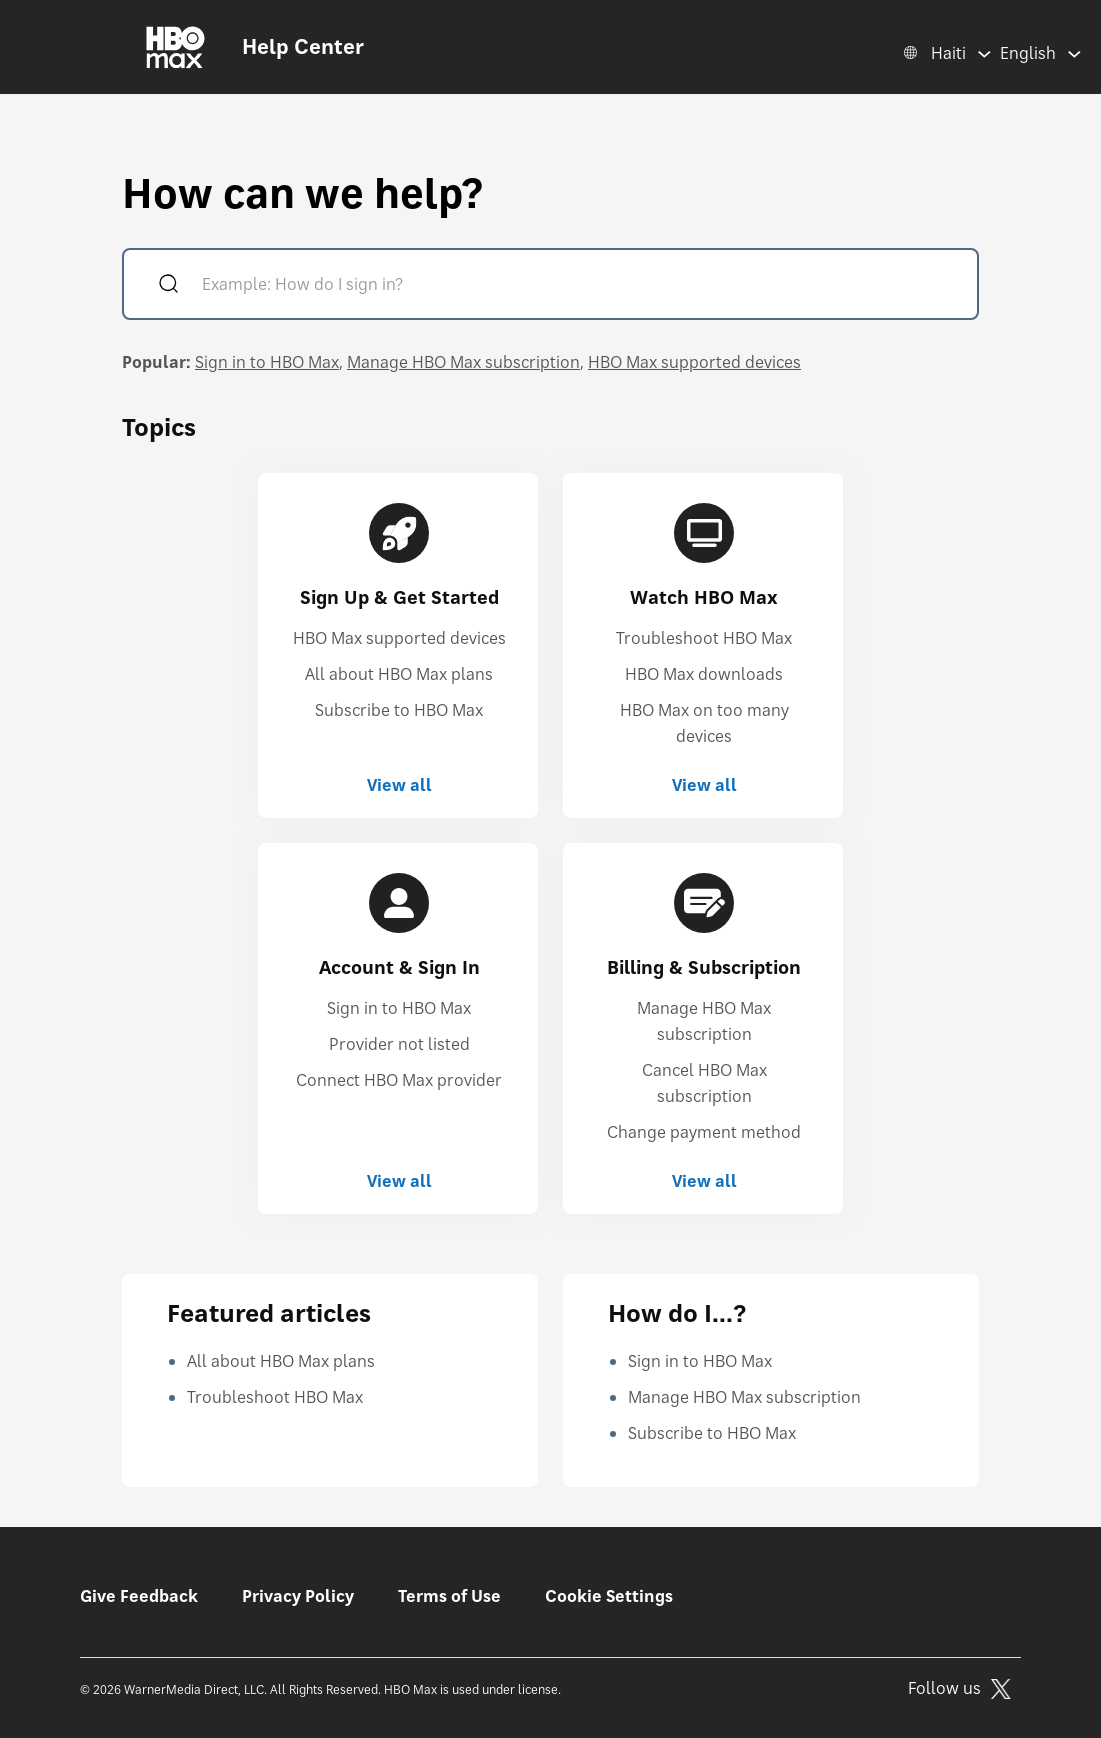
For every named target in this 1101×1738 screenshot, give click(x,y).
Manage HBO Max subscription (463, 362)
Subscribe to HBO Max (399, 710)
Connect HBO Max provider (399, 1080)
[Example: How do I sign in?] (579, 286)
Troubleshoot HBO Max (704, 638)
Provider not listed (399, 1044)
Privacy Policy (298, 1596)
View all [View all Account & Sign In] (399, 1181)
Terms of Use (449, 1596)
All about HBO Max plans (399, 674)
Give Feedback (139, 1596)
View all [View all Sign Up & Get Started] (399, 785)
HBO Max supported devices (694, 362)
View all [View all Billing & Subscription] (704, 1181)
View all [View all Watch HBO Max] (704, 785)
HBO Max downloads (704, 674)
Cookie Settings (609, 1596)
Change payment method (704, 1132)
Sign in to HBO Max (267, 362)
